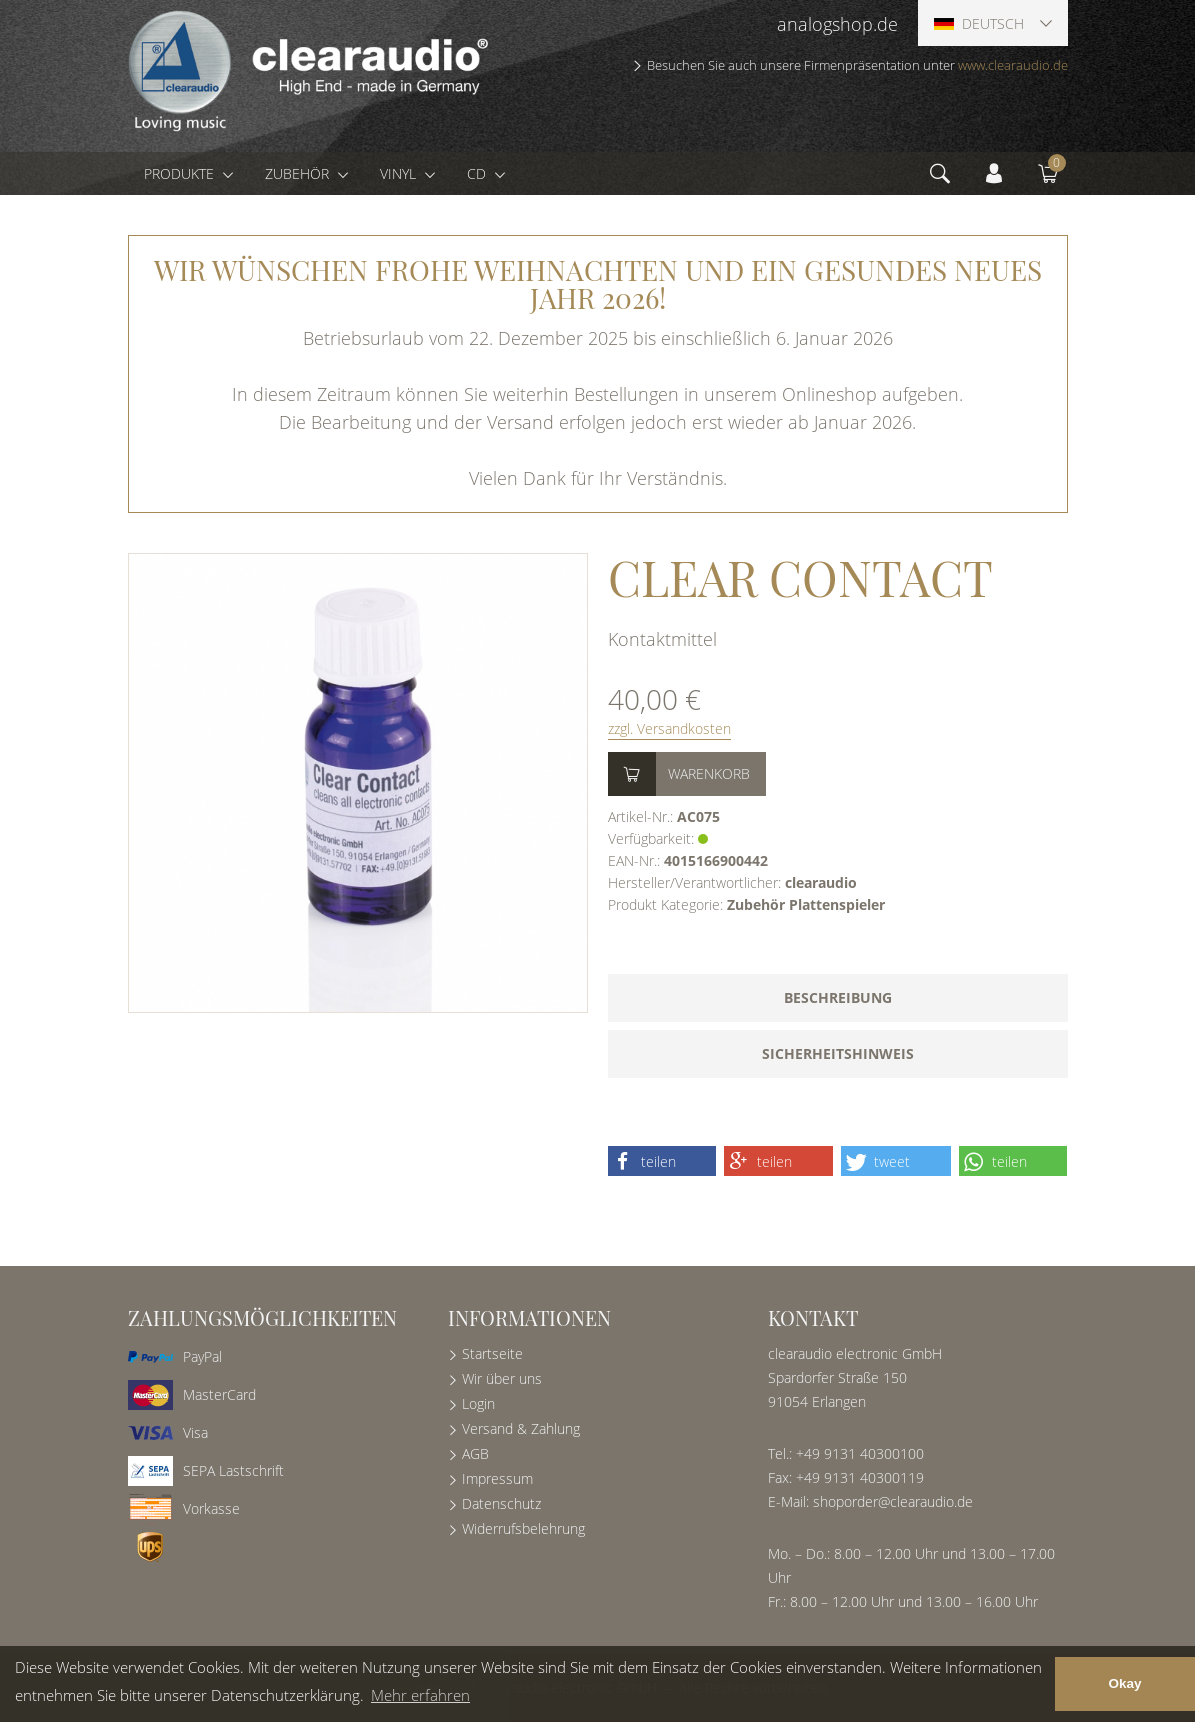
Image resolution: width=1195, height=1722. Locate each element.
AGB (475, 1453)
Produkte (181, 173)
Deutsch (979, 23)
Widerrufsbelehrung (523, 1528)
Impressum (497, 1478)
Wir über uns (502, 1378)
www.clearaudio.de (1013, 65)
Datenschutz (501, 1503)
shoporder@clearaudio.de (893, 1501)
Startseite (492, 1353)
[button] (662, 1161)
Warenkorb (709, 773)
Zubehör (299, 173)
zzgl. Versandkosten (669, 728)
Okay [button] (1124, 1683)
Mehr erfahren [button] (420, 1695)
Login (478, 1403)
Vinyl (400, 173)
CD (478, 173)
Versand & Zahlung (521, 1428)
